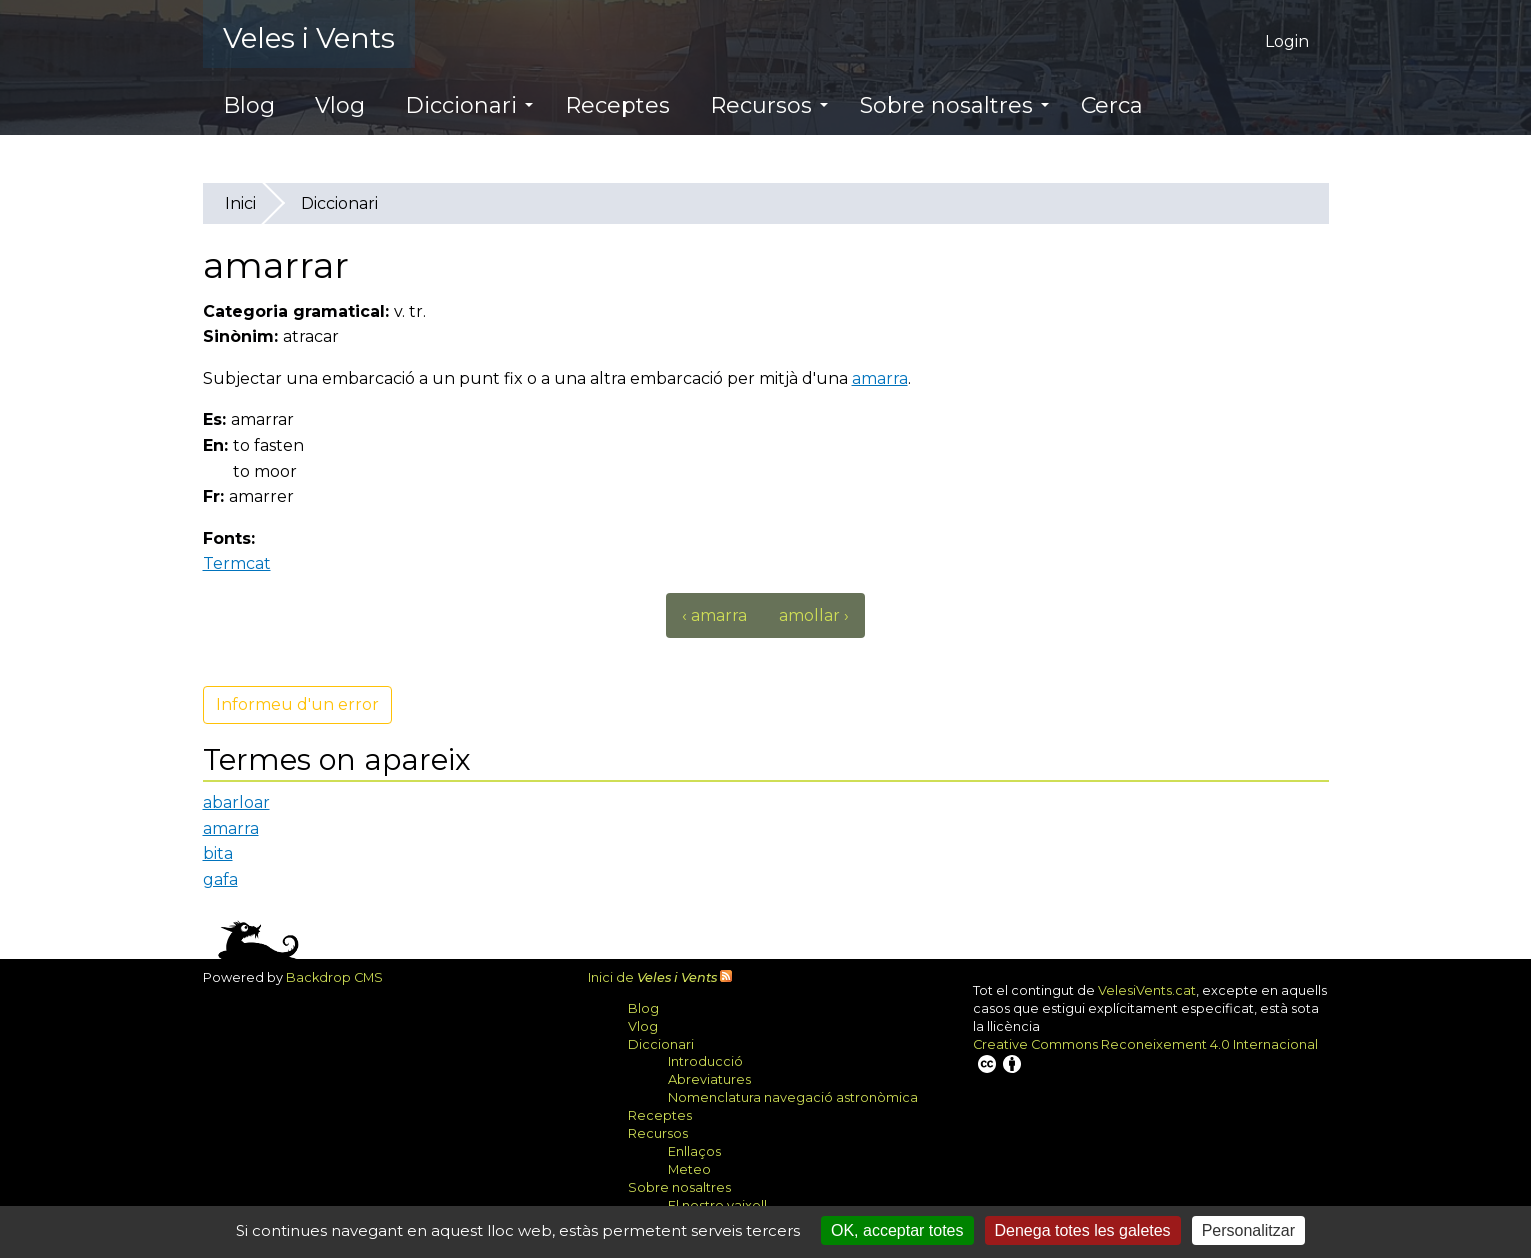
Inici (240, 203)
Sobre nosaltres (954, 105)
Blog (249, 105)
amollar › (814, 615)
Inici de (652, 977)
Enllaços (694, 1151)
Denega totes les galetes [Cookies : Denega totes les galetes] (1083, 1230)
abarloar (236, 802)
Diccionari (469, 105)
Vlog (340, 105)
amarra (880, 378)
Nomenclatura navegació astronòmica (793, 1097)
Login (1287, 41)
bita (218, 853)
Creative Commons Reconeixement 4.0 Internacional (1145, 1056)
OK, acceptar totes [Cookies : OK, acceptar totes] (897, 1230)
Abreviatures (709, 1079)
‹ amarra (714, 615)
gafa (220, 879)
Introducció (705, 1061)
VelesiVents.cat (1147, 990)
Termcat (244, 563)
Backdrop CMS (342, 977)
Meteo (689, 1169)
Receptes (617, 105)
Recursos (769, 105)
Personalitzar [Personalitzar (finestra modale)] (1248, 1230)
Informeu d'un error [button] (297, 704)
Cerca (1112, 105)
